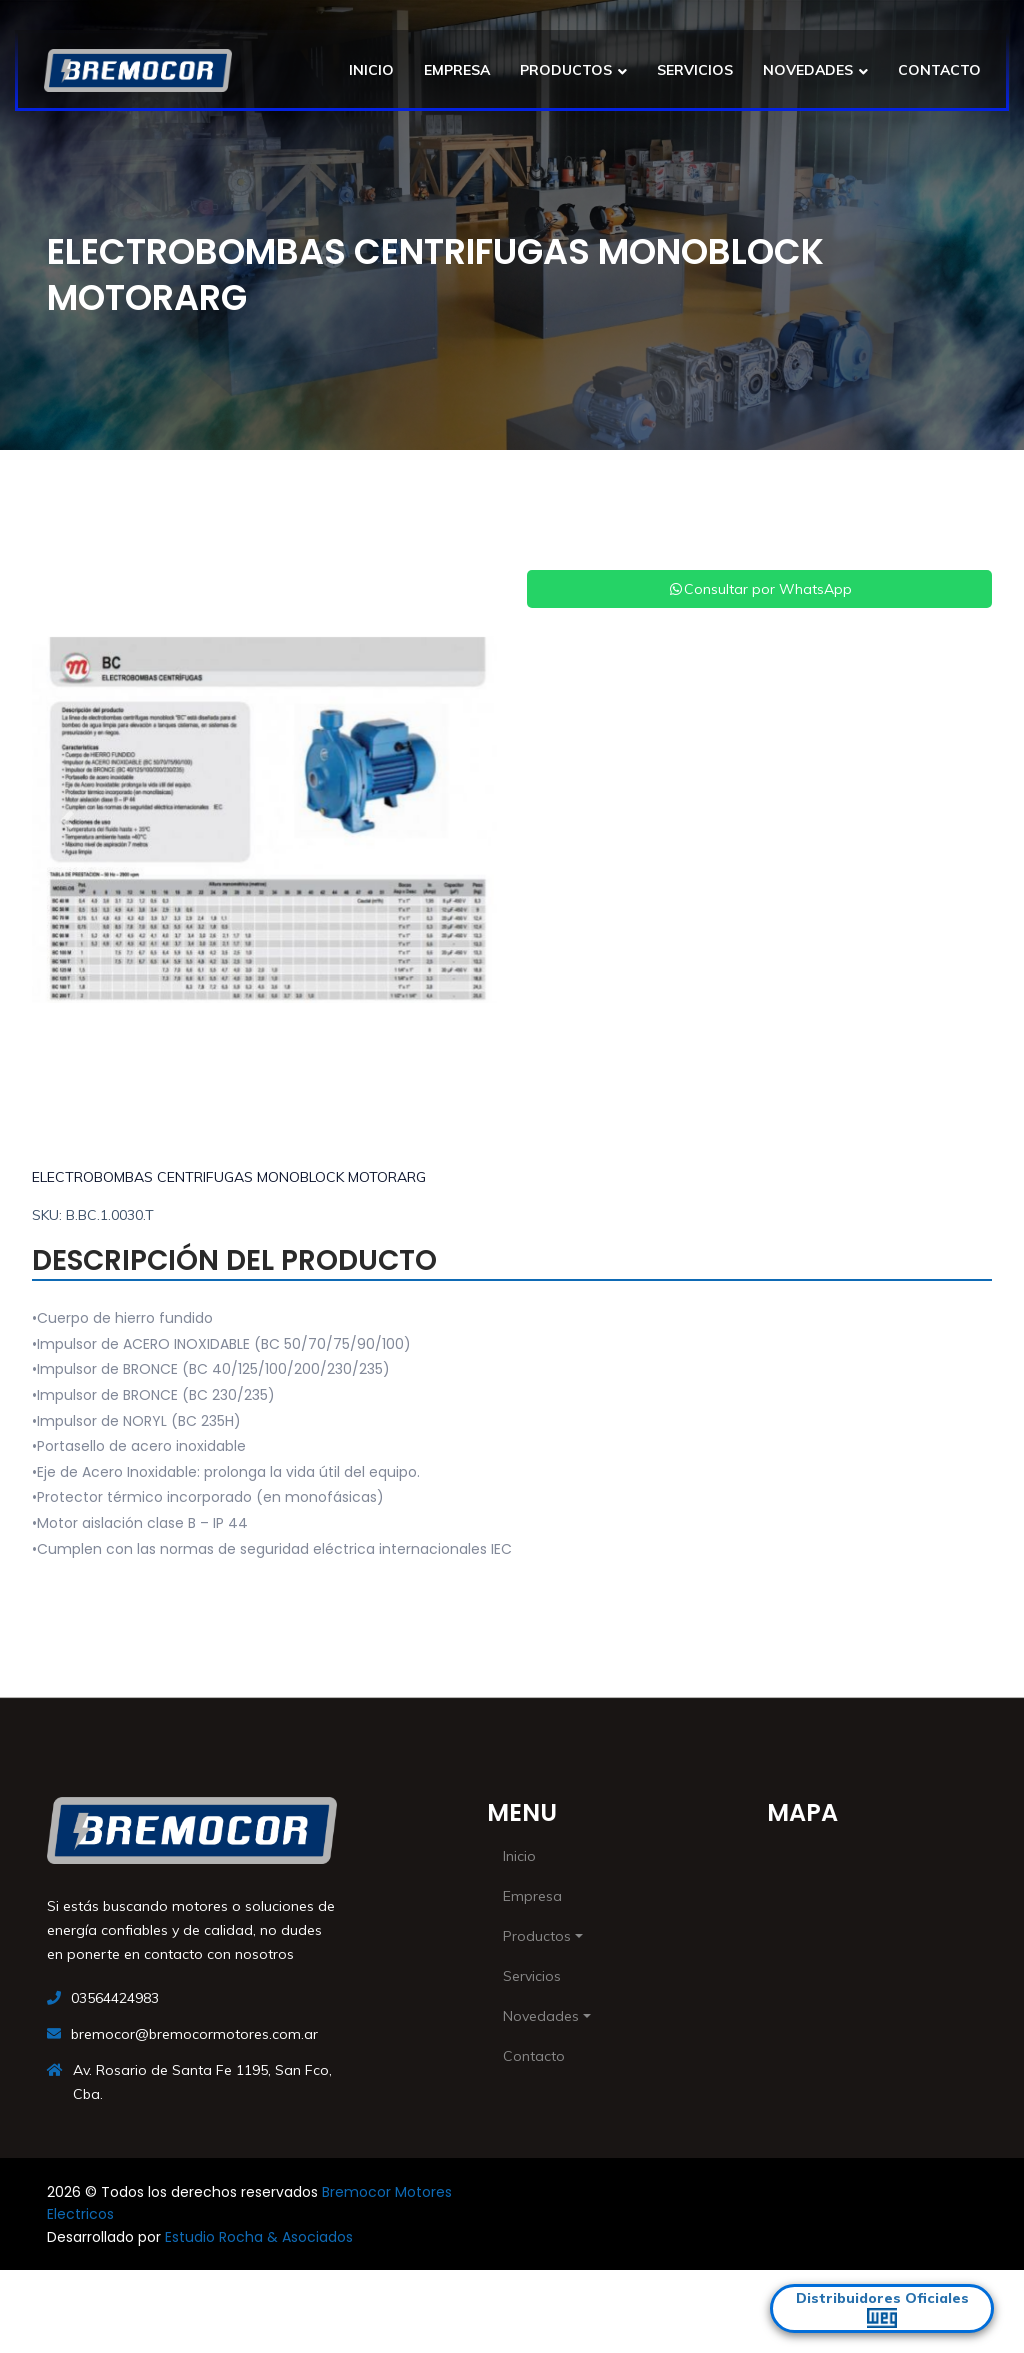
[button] (67, 820)
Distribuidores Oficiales (882, 2308)
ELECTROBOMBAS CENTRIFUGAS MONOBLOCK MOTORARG (229, 1177)
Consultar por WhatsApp (760, 589)
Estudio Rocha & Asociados (259, 2237)
